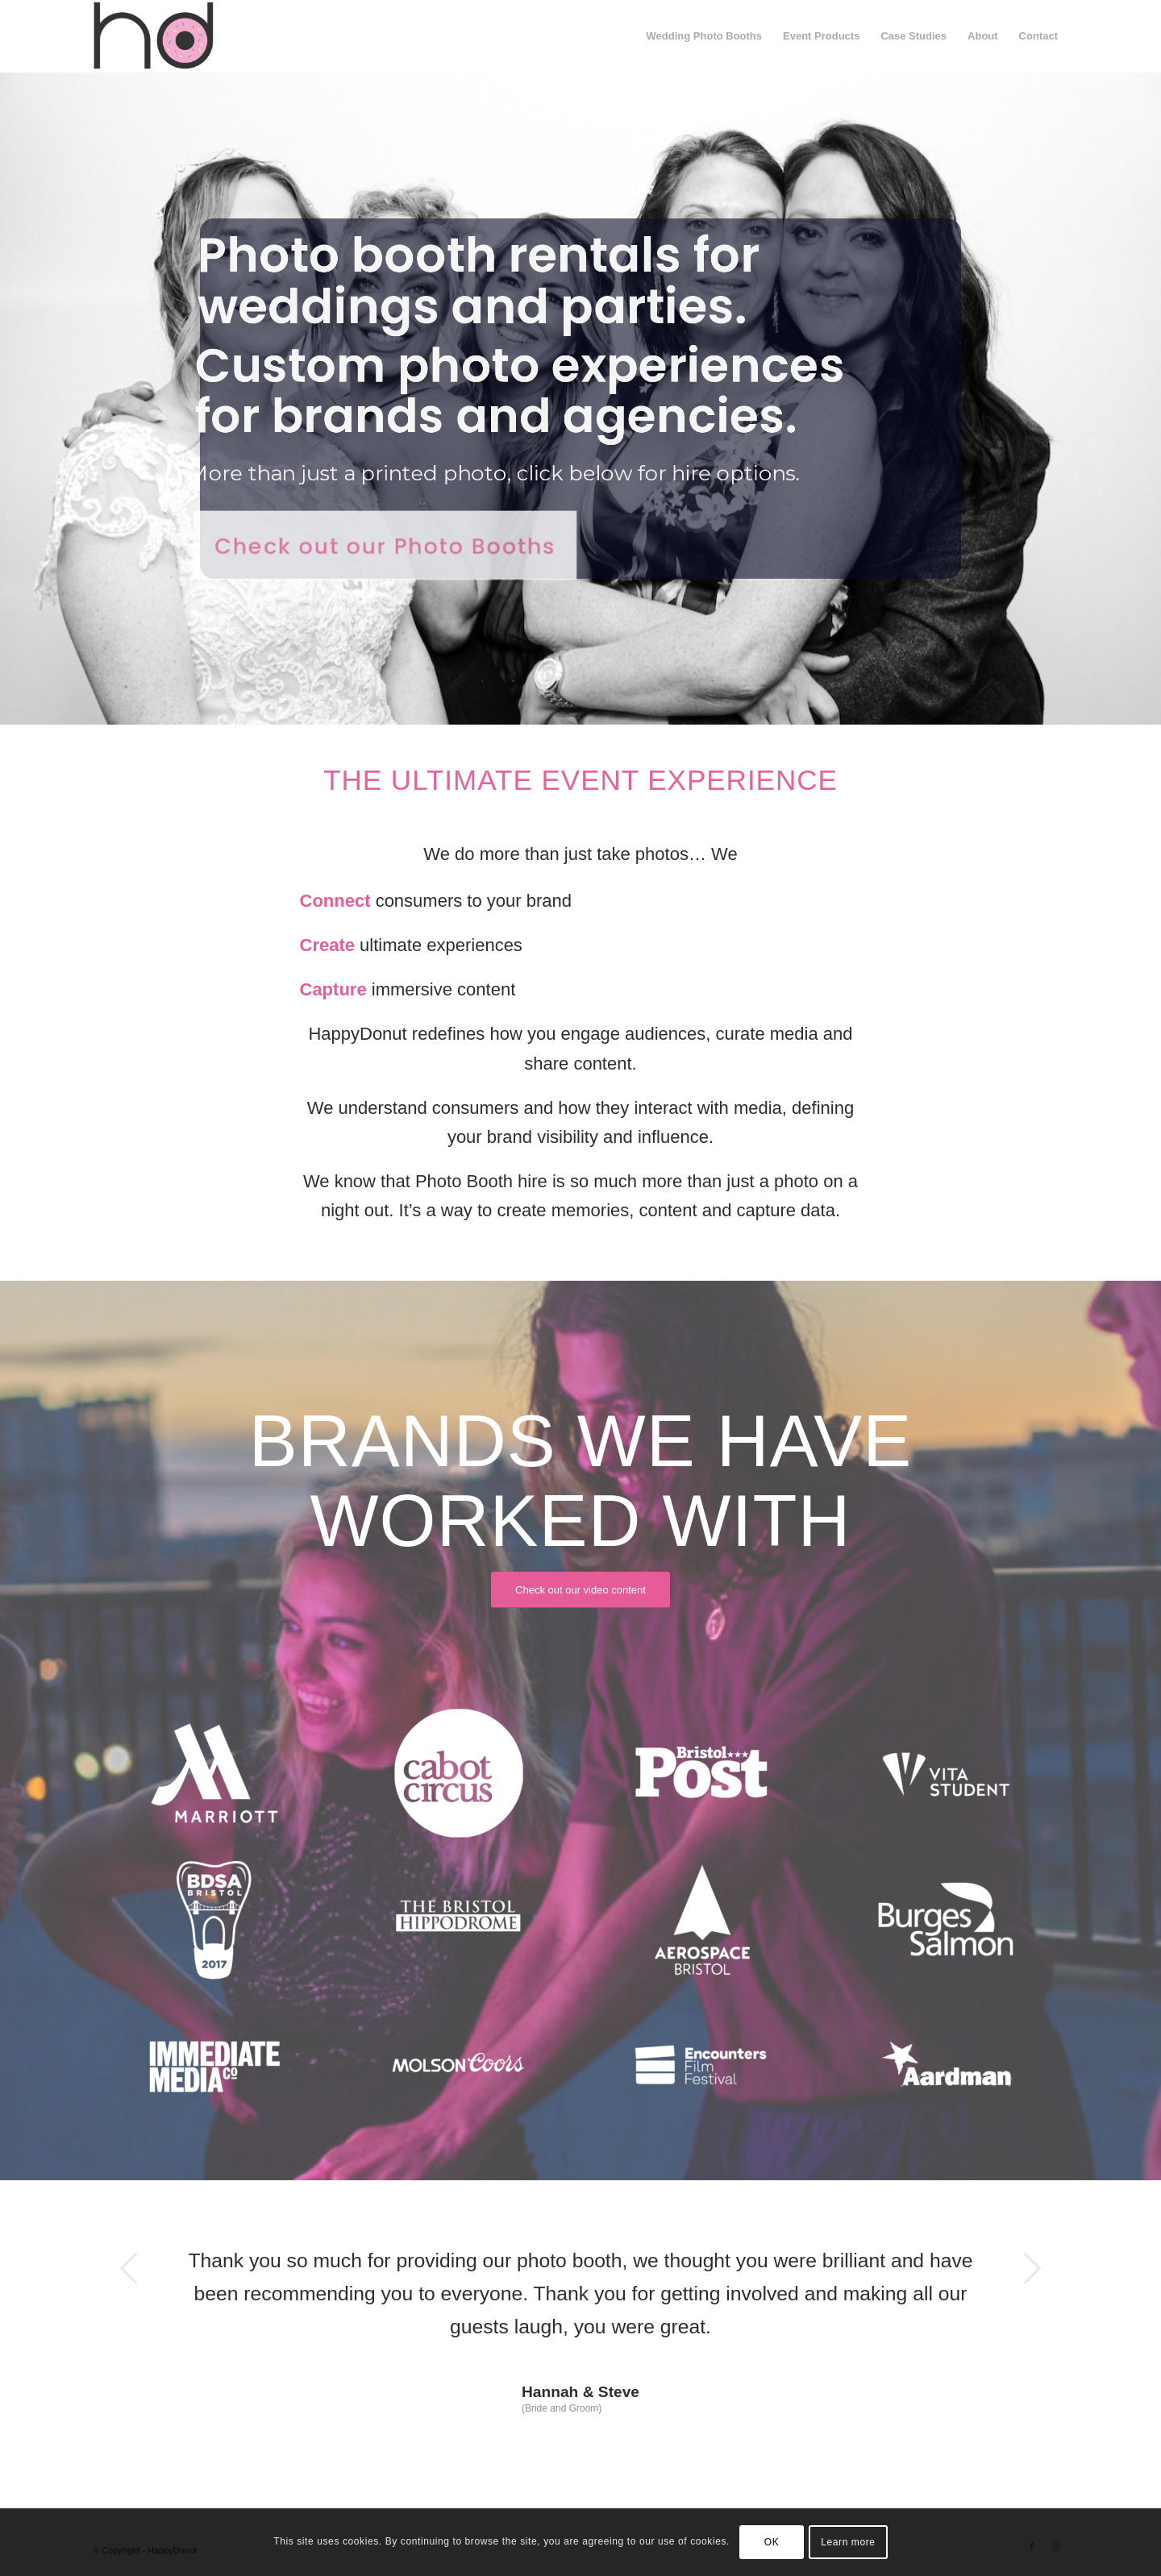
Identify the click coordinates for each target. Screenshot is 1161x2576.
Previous (129, 2268)
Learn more (848, 2542)
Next (1032, 2268)
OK (772, 2542)
